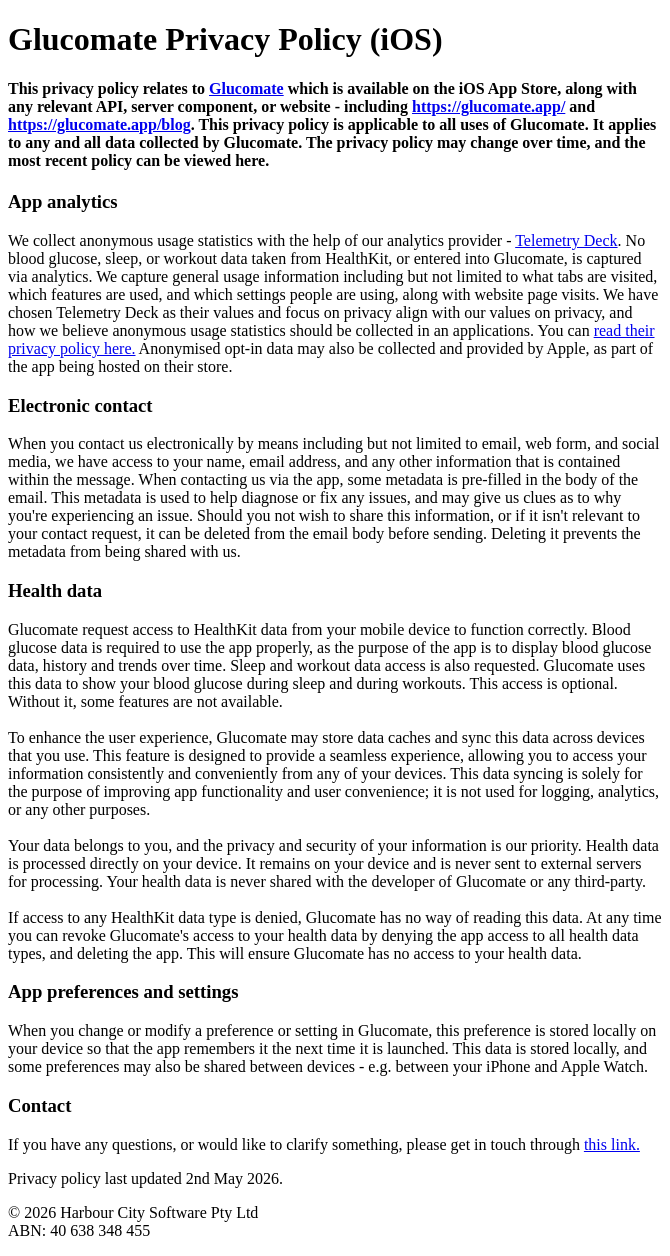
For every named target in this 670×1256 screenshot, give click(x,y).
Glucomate (246, 88)
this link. (612, 1144)
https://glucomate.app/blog (99, 124)
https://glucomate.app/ (488, 106)
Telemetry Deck (566, 240)
